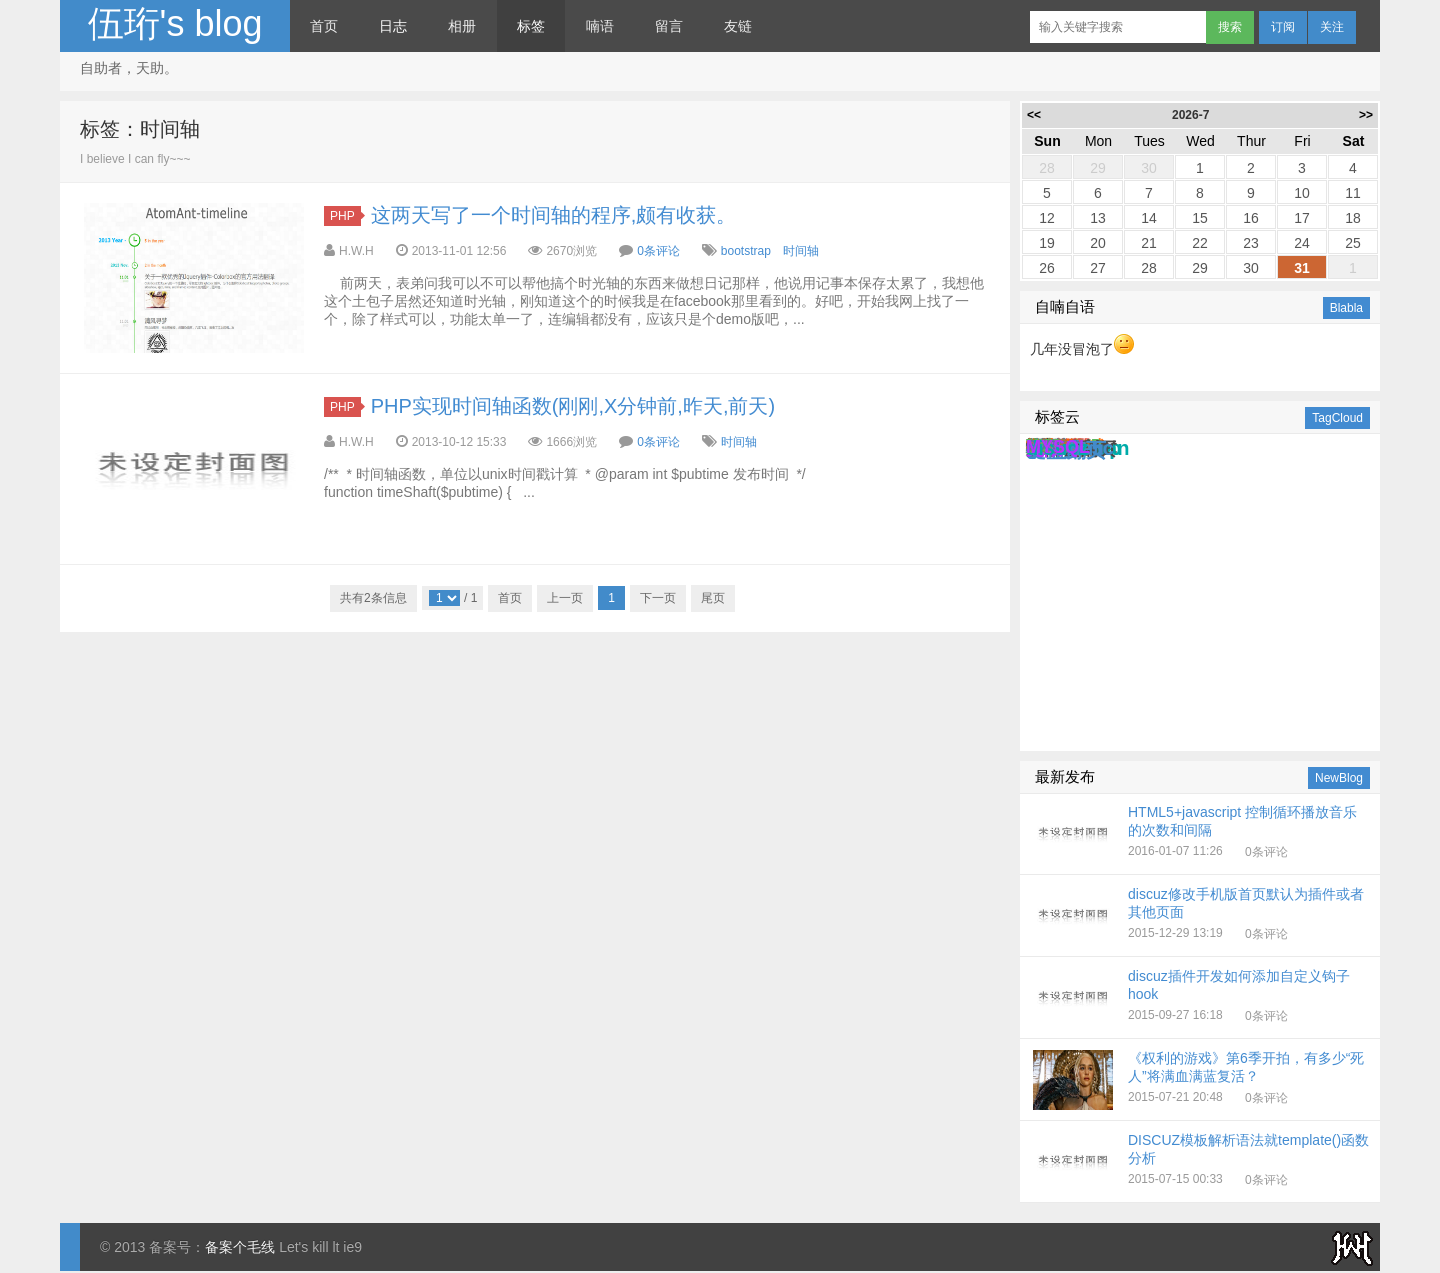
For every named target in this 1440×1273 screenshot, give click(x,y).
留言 (669, 26)
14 (1149, 218)
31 (1302, 268)
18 (1353, 218)
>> (1366, 115)
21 (1149, 243)
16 (1251, 218)
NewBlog (1339, 778)
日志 (393, 26)
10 (1302, 193)
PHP (345, 216)
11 (1353, 193)
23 (1251, 243)
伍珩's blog (175, 23)
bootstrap (746, 251)
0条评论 (658, 251)
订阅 (1283, 27)
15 (1200, 218)
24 (1302, 243)
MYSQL (1058, 447)
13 (1098, 218)
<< (1034, 115)
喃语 (600, 26)
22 (1200, 243)
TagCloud (1337, 418)
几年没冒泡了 (1082, 349)
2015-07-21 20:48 (1201, 1080)
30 (1149, 168)
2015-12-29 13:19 (1201, 916)
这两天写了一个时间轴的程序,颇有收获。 (554, 215)
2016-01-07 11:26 (1201, 834)
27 (1098, 268)
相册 (462, 26)
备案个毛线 (240, 1247)
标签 (531, 26)
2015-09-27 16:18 (1201, 998)
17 (1302, 218)
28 (1047, 168)
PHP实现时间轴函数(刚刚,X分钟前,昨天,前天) (573, 406)
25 (1353, 243)
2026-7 (1190, 115)
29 (1098, 168)
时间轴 (801, 251)
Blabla (1346, 308)
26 (1047, 268)
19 (1047, 243)
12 (1047, 218)
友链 (738, 26)
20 (1098, 243)
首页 (324, 26)
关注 (1332, 27)
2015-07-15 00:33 (1201, 1162)
